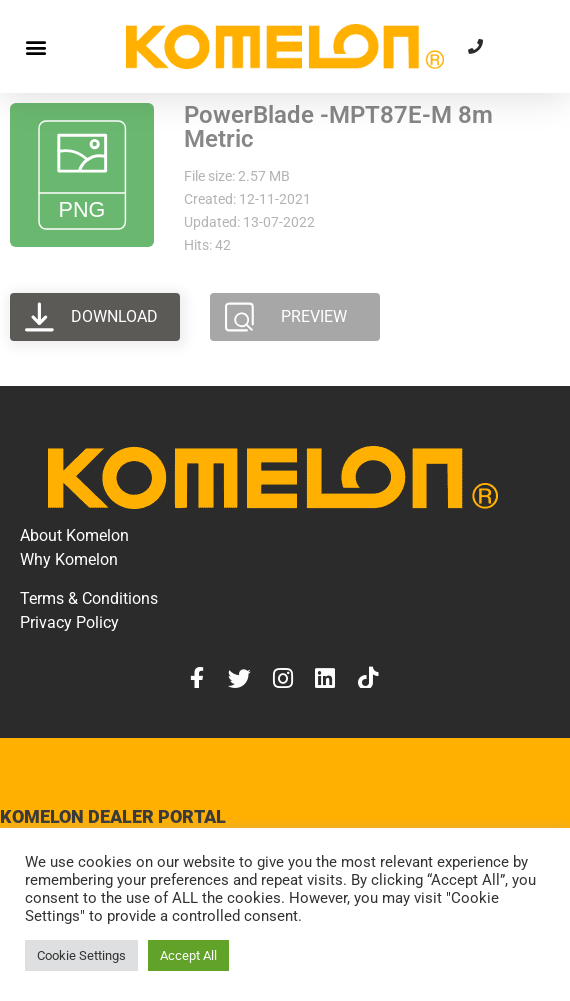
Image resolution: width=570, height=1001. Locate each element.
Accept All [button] (188, 955)
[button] (35, 46)
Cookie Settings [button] (81, 955)
